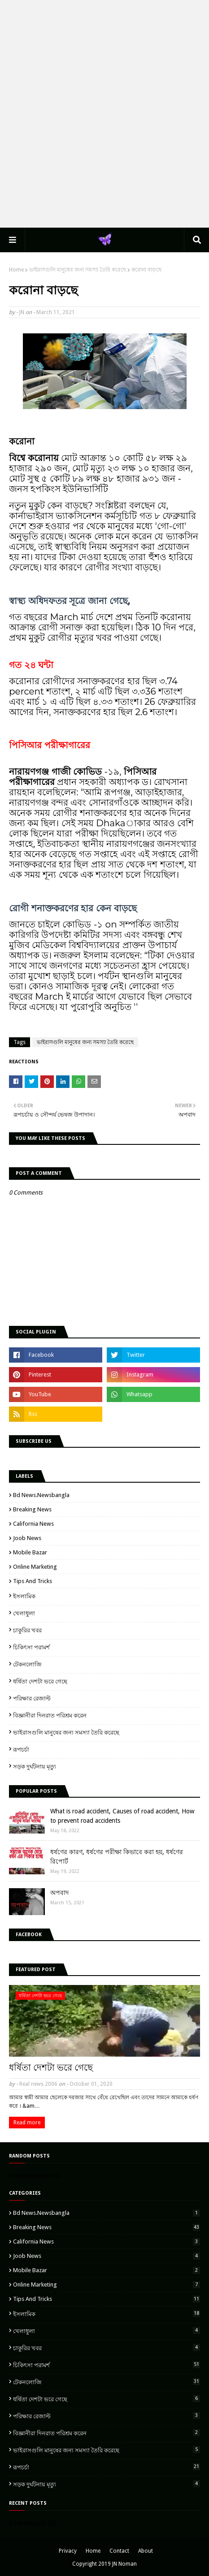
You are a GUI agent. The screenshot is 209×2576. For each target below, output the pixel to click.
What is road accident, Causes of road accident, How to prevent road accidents (122, 1816)
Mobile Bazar (30, 1552)
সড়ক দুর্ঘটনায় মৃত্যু (34, 1766)
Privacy (68, 2551)
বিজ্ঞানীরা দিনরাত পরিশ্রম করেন (50, 1715)
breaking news (32, 1509)
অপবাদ (59, 1892)
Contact (119, 2551)
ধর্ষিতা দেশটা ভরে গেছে (40, 1681)
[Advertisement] (104, 113)
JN (21, 312)
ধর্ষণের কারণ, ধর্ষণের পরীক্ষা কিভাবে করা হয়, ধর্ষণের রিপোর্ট (116, 1856)
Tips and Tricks (32, 1581)
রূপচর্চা (21, 1749)
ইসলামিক (24, 1596)
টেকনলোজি (27, 1664)
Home (16, 270)
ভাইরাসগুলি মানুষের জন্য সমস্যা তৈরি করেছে (77, 270)
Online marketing (35, 1566)
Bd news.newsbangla (41, 1495)
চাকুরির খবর (27, 1630)
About (145, 2551)
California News (33, 1523)
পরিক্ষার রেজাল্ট (32, 1698)
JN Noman (124, 2564)
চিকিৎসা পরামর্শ (31, 1647)
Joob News (27, 1538)
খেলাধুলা (24, 1613)
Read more (26, 2122)
